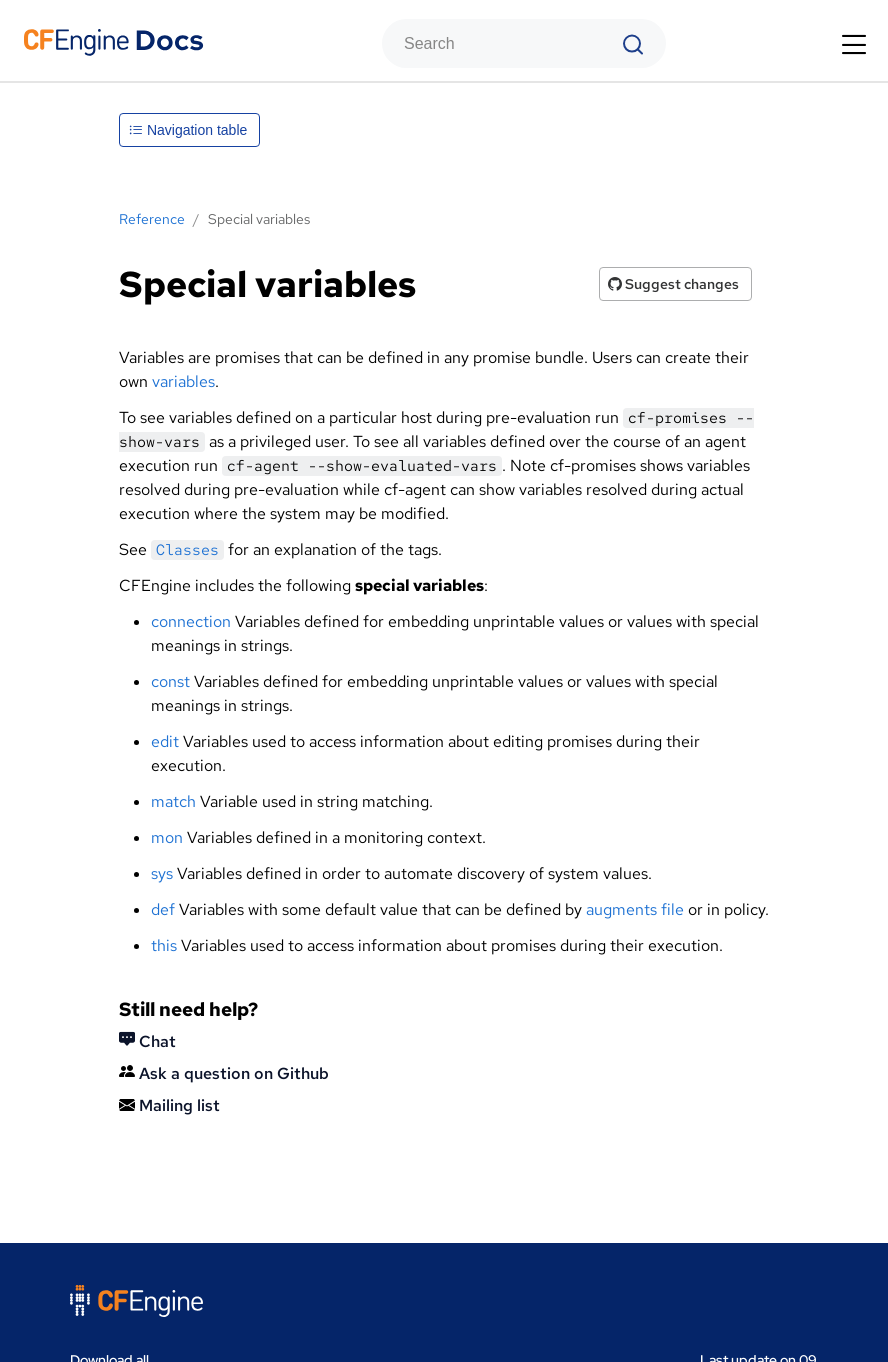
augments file (635, 909)
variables (183, 381)
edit (165, 741)
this (164, 945)
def (163, 909)
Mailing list (169, 1105)
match (173, 801)
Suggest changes (673, 284)
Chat (147, 1041)
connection (191, 621)
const (170, 681)
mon (167, 837)
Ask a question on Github (224, 1073)
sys (162, 873)
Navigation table (188, 130)
